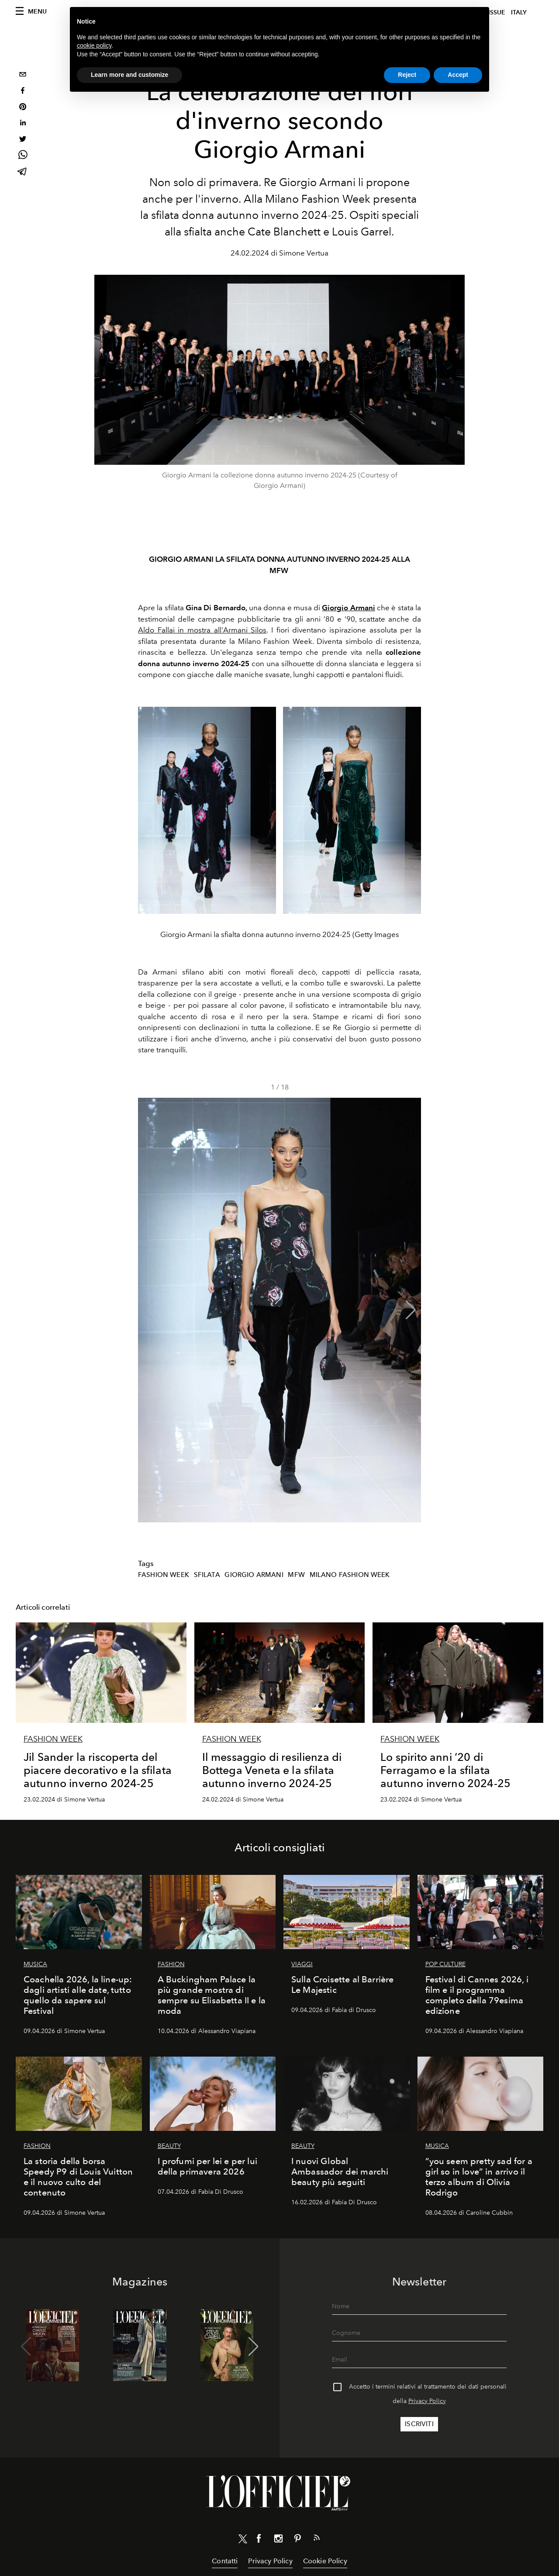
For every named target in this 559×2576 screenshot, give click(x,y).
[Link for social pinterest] (297, 2540)
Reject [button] (407, 74)
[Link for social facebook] (259, 2540)
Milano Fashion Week (350, 1575)
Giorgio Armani (253, 1575)
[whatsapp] (23, 156)
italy (519, 12)
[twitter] (23, 140)
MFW (296, 1575)
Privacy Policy (427, 2401)
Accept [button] (458, 74)
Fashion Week (163, 1575)
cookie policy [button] (94, 45)
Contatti (225, 2561)
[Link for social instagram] (278, 2540)
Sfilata (207, 1575)
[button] (411, 1310)
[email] (23, 75)
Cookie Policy (325, 2561)
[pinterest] (23, 108)
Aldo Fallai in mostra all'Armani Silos (202, 630)
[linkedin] (23, 124)
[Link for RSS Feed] (316, 2539)
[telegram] (23, 172)
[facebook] (23, 91)
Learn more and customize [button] (129, 74)
